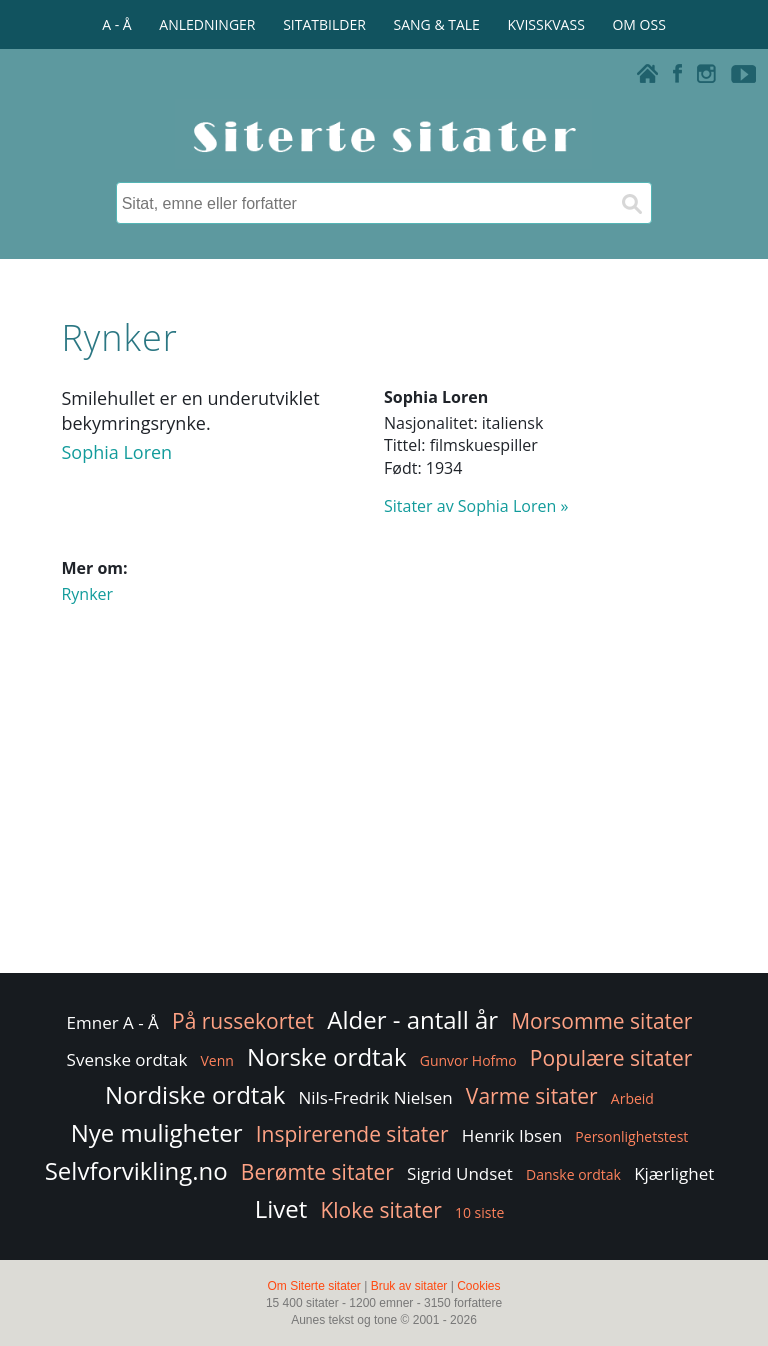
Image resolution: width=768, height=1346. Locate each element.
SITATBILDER (324, 24)
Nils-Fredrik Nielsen (375, 1097)
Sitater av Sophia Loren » (476, 506)
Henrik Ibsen (512, 1135)
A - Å (116, 24)
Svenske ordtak (127, 1059)
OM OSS (638, 24)
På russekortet (243, 1021)
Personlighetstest (631, 1136)
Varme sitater (532, 1096)
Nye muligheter (157, 1132)
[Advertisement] (383, 809)
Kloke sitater (380, 1210)
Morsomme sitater (601, 1021)
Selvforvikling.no (136, 1170)
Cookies (478, 1286)
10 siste (479, 1212)
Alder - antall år (412, 1019)
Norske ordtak (327, 1056)
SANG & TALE (437, 24)
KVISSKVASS (546, 24)
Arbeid (632, 1098)
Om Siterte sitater (313, 1286)
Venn (217, 1060)
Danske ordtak (573, 1174)
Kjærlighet (674, 1173)
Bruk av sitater (409, 1286)
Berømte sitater (317, 1172)
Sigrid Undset (460, 1173)
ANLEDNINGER (207, 24)
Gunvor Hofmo (468, 1060)
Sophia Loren (116, 452)
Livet (281, 1208)
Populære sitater (611, 1058)
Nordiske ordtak (195, 1094)
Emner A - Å (113, 1022)
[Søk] (631, 203)
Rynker (87, 594)
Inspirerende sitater (352, 1134)
